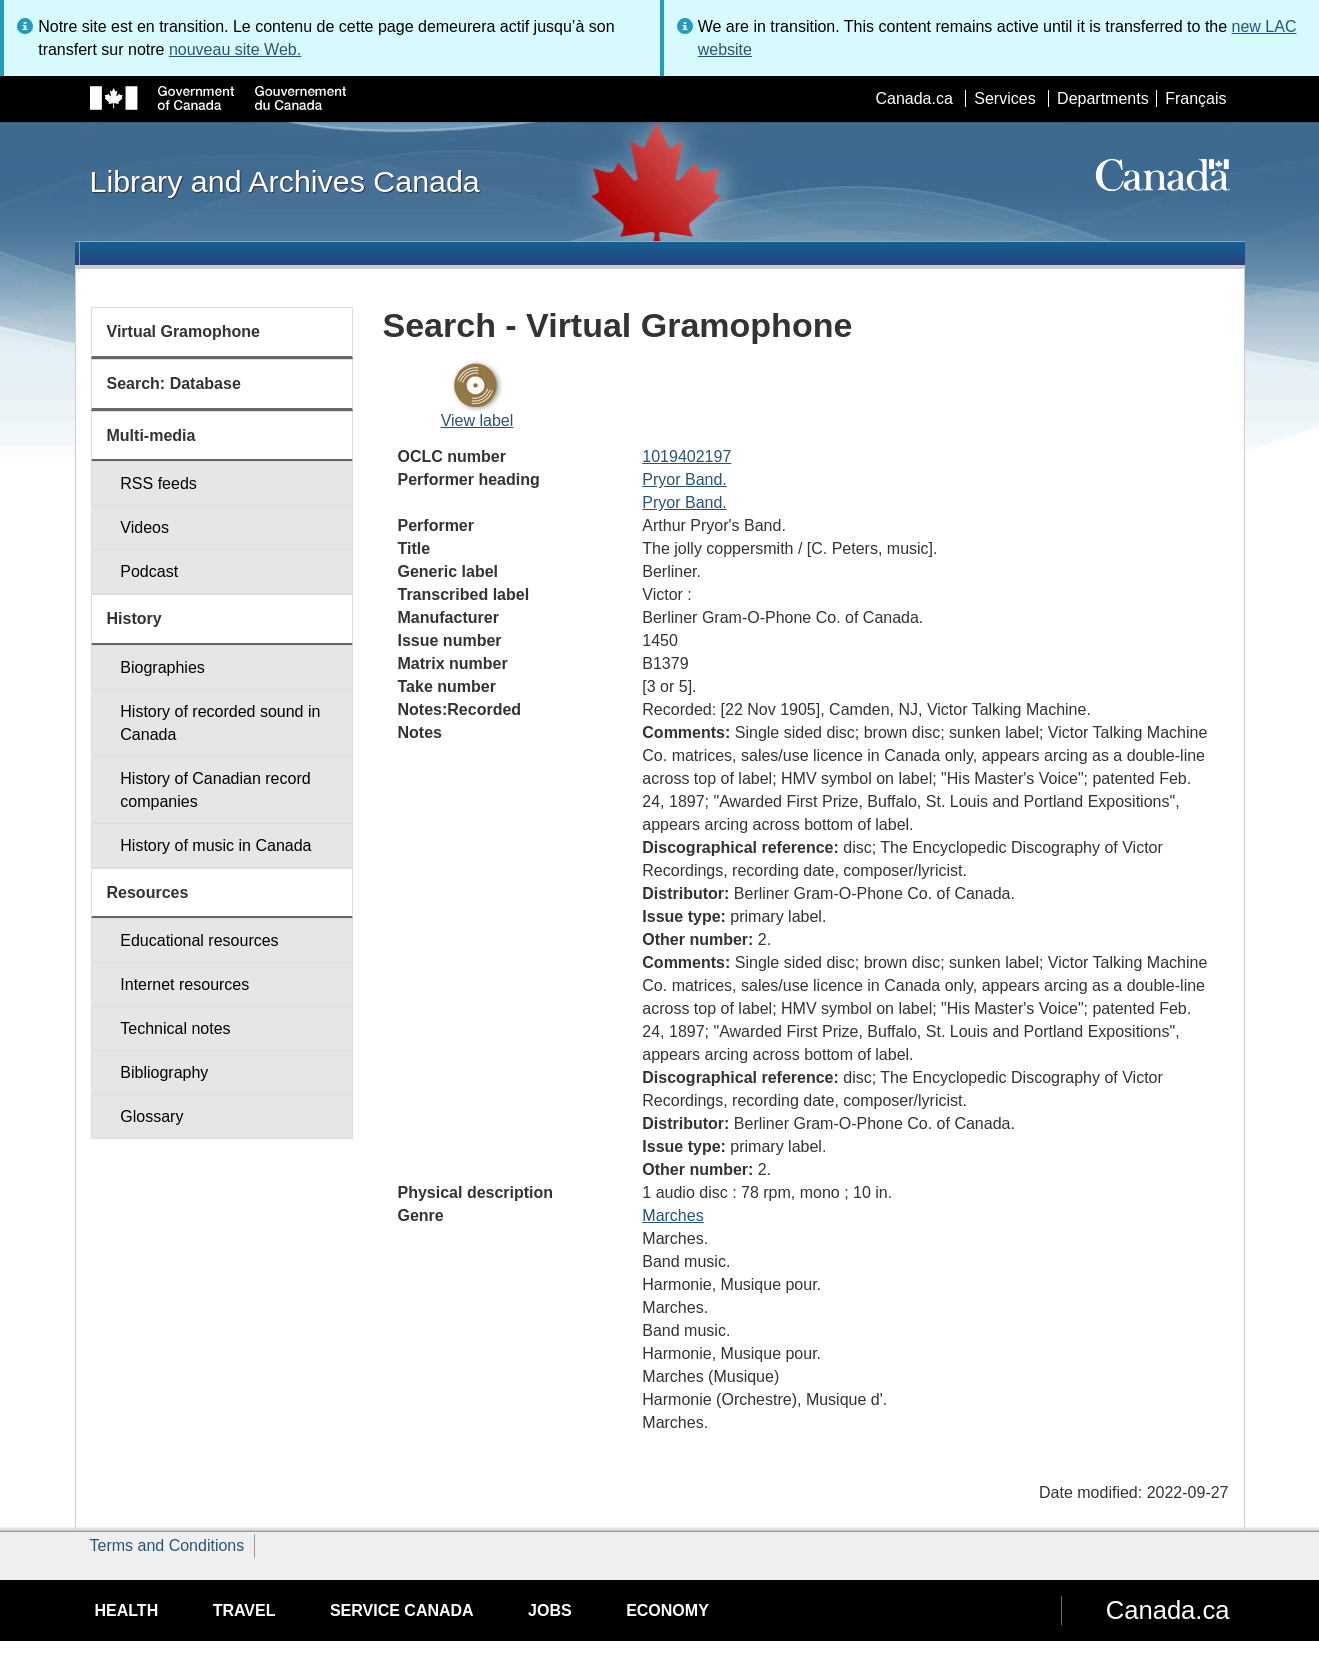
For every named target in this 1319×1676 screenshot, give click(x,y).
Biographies (162, 667)
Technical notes (175, 1028)
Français (1195, 98)
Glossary (151, 1116)
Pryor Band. (684, 479)
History (134, 618)
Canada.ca (913, 98)
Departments (1103, 98)
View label (477, 420)
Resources (148, 892)
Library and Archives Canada (285, 181)
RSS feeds (158, 483)
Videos (144, 527)
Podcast (149, 571)
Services (1004, 98)
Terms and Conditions (167, 1545)
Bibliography (164, 1072)
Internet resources (184, 984)
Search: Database (174, 383)
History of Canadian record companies (215, 790)
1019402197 (686, 456)
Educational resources (199, 940)
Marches (672, 1215)
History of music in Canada (215, 845)
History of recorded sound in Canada (220, 723)
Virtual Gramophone (184, 331)
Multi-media (151, 435)
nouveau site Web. (235, 49)
